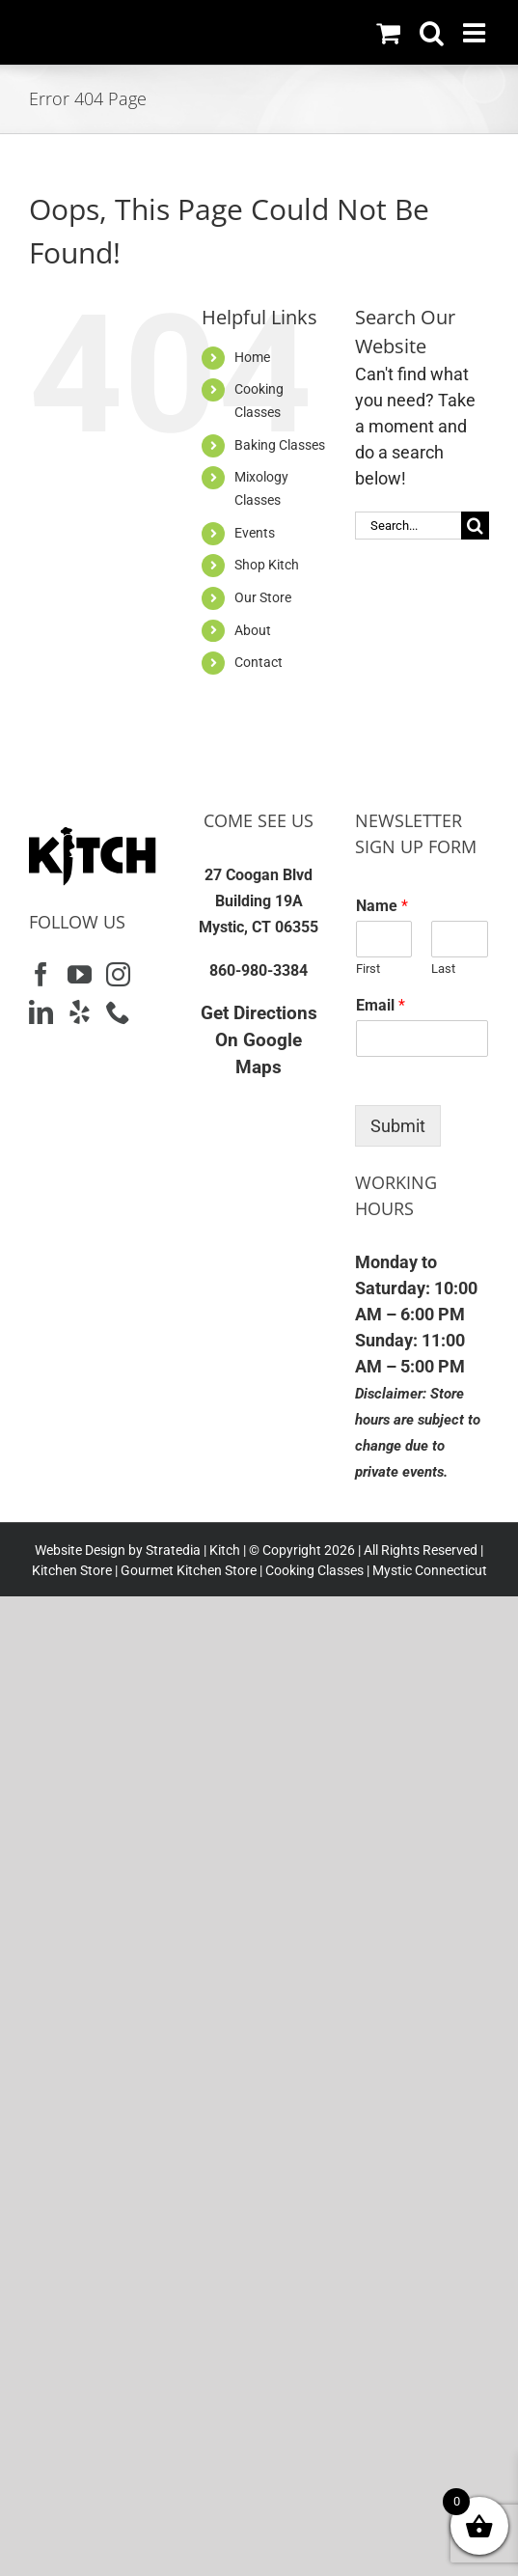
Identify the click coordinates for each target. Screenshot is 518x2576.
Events (254, 532)
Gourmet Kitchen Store (189, 1570)
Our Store (262, 597)
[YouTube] (80, 974)
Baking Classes (279, 445)
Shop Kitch (266, 564)
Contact (258, 662)
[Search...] (408, 526)
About (252, 630)
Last (443, 968)
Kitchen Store (72, 1570)
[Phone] (118, 1012)
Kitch (226, 1550)
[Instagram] (118, 974)
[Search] (475, 526)
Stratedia (173, 1550)
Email (380, 1005)
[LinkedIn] (41, 1012)
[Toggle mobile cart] (388, 32)
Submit (397, 1126)
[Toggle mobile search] (432, 32)
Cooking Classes (313, 1570)
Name (382, 906)
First (368, 968)
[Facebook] (41, 974)
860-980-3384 (258, 970)
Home (252, 357)
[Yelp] (80, 1012)
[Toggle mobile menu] (476, 32)
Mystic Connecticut (429, 1570)
